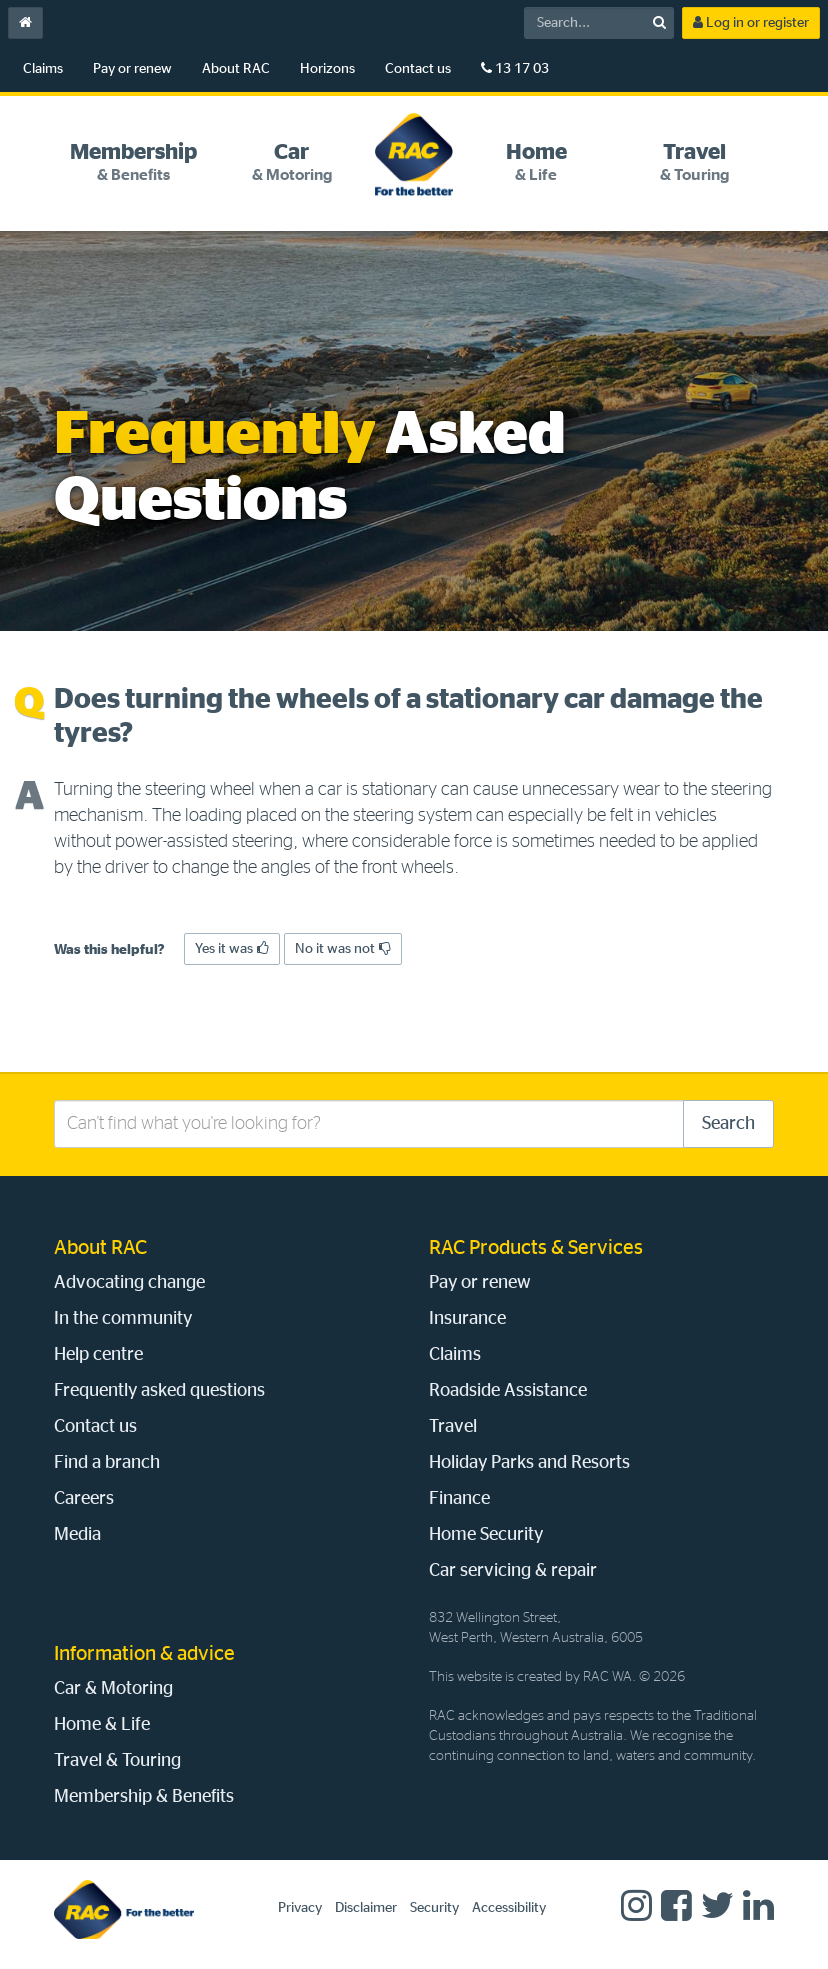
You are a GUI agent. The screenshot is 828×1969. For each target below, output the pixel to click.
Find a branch (107, 1463)
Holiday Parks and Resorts (529, 1463)
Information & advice (144, 1654)
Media (77, 1535)
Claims (43, 69)
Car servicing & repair (513, 1571)
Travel (453, 1427)
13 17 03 (515, 68)
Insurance (467, 1319)
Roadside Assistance (508, 1391)
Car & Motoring (113, 1689)
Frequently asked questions (159, 1391)
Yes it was (232, 948)
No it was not (343, 948)
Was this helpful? (109, 950)
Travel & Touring (117, 1761)
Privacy (300, 1908)
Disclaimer (366, 1908)
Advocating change (129, 1283)
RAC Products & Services (536, 1248)
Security (434, 1908)
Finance (459, 1499)
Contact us (418, 69)
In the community (123, 1319)
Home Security (486, 1535)
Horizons (327, 69)
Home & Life (102, 1725)
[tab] (133, 162)
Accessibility (509, 1908)
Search (728, 1124)
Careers (84, 1499)
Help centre (98, 1355)
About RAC (236, 69)
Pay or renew (132, 69)
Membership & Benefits (144, 1797)
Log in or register (751, 22)
